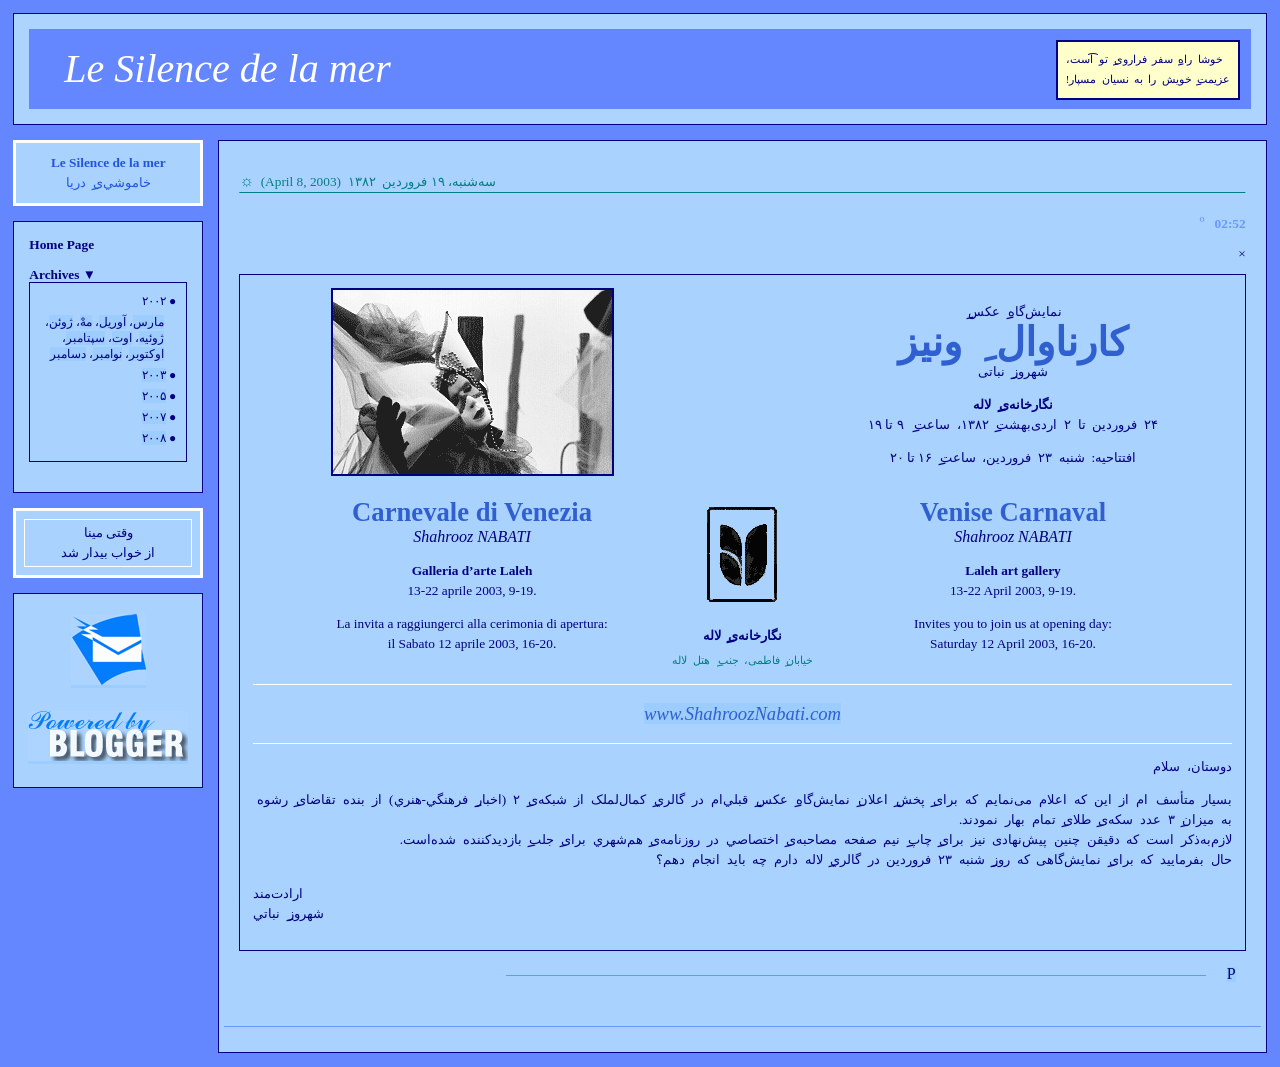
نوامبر (107, 354)
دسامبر (68, 354)
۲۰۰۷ (154, 417)
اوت (122, 338)
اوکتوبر (146, 354)
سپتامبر (85, 338)
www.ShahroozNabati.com (742, 713)
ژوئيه (151, 338)
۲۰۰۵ (154, 396)
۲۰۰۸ (154, 438)
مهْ (86, 322)
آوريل (112, 322)
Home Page (61, 244)
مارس (148, 322)
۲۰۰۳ (154, 375)
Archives (62, 274)
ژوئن (61, 322)
